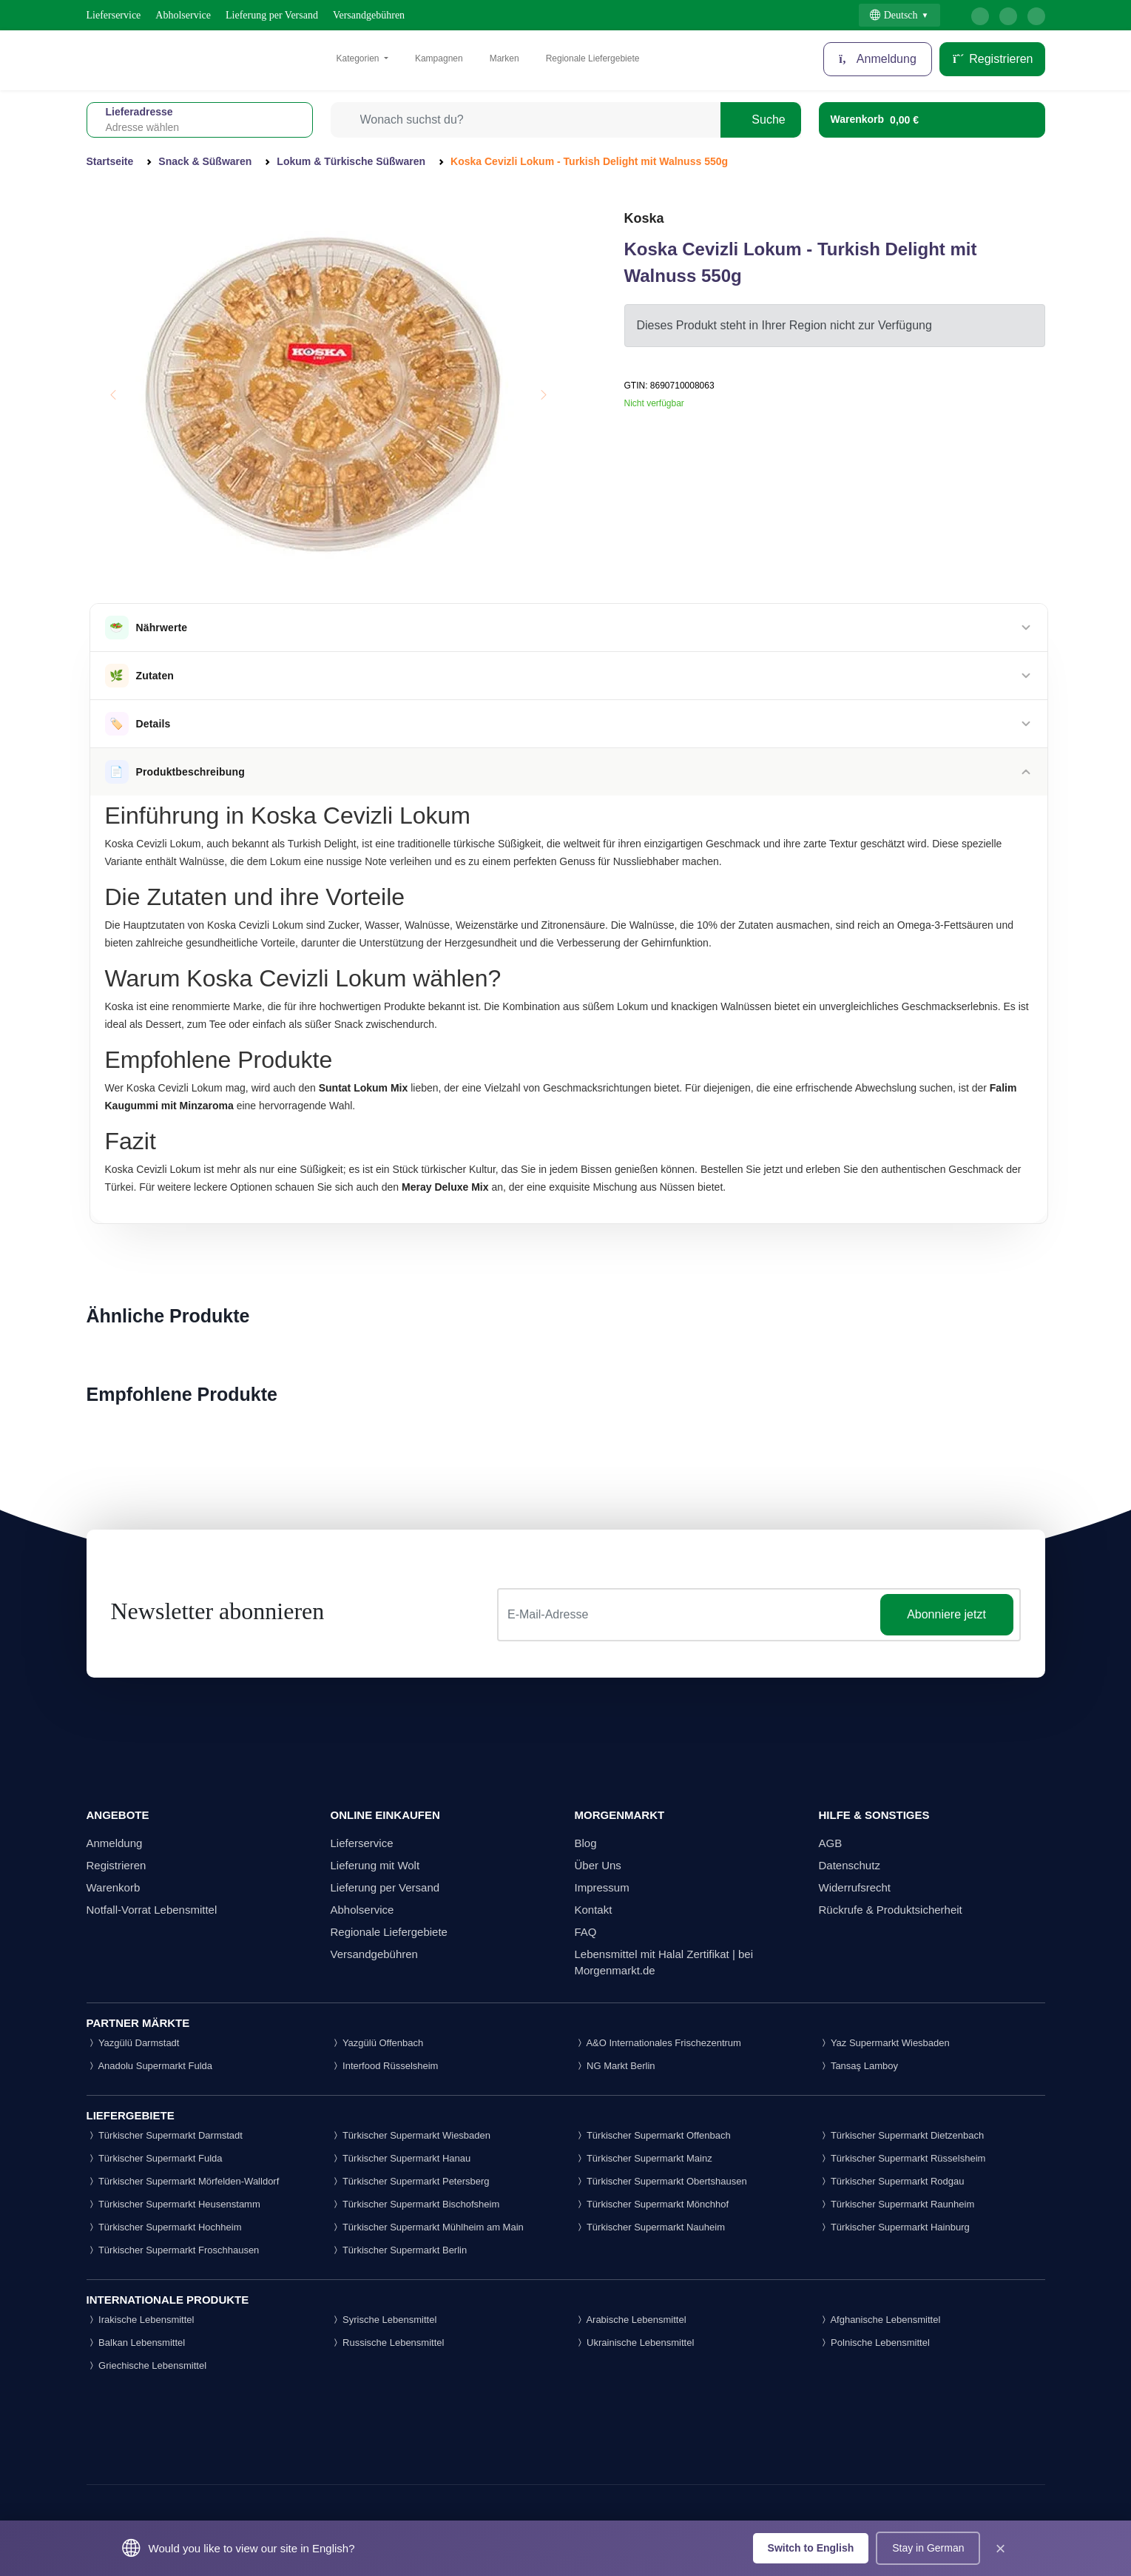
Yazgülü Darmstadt (133, 2042)
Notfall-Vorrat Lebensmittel (152, 1909)
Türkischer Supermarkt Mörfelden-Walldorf (183, 2181)
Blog (586, 1843)
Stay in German (928, 2548)
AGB (831, 1843)
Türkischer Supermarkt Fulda (155, 2158)
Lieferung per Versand (272, 15)
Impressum (602, 1887)
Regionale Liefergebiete (593, 58)
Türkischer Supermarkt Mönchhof (652, 2204)
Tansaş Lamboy (858, 2065)
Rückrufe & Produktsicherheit (890, 1909)
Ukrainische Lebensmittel (635, 2342)
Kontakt (593, 1909)
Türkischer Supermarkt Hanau (401, 2158)
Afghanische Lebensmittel (880, 2319)
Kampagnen (439, 58)
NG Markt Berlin (615, 2065)
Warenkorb (114, 1887)
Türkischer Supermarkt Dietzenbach (902, 2135)
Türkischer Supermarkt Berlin (399, 2250)
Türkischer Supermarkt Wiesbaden (411, 2135)
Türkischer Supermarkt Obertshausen (661, 2181)
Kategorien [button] (359, 58)
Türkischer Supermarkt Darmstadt (165, 2135)
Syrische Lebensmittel (384, 2319)
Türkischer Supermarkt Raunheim (897, 2204)
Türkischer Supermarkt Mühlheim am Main (427, 2227)
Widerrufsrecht (855, 1887)
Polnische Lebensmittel (874, 2342)
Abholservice (183, 15)
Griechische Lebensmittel (147, 2365)
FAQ (586, 1932)
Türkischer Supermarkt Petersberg (410, 2181)
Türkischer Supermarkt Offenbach (653, 2135)
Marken (504, 58)
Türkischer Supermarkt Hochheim (164, 2227)
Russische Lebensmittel (388, 2342)
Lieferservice (114, 15)
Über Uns (598, 1865)
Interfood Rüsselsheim (385, 2065)
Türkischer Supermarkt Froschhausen (173, 2250)
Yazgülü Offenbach (377, 2042)
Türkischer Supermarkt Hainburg (894, 2227)
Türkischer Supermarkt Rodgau (892, 2181)
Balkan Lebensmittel (136, 2342)
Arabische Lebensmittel (630, 2319)
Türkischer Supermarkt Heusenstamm (173, 2204)
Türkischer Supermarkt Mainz (643, 2158)
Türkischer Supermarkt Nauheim (650, 2227)
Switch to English (811, 2548)
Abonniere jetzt (946, 1614)
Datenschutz (849, 1865)
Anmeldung (877, 59)
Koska (644, 218)
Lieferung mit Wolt (375, 1865)
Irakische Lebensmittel (141, 2319)
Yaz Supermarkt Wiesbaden (884, 2042)
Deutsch (894, 15)
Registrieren (992, 59)
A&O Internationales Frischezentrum (658, 2042)
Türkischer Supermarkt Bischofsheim (415, 2204)
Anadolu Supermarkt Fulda (150, 2065)
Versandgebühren (369, 15)
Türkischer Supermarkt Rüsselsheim (902, 2158)
